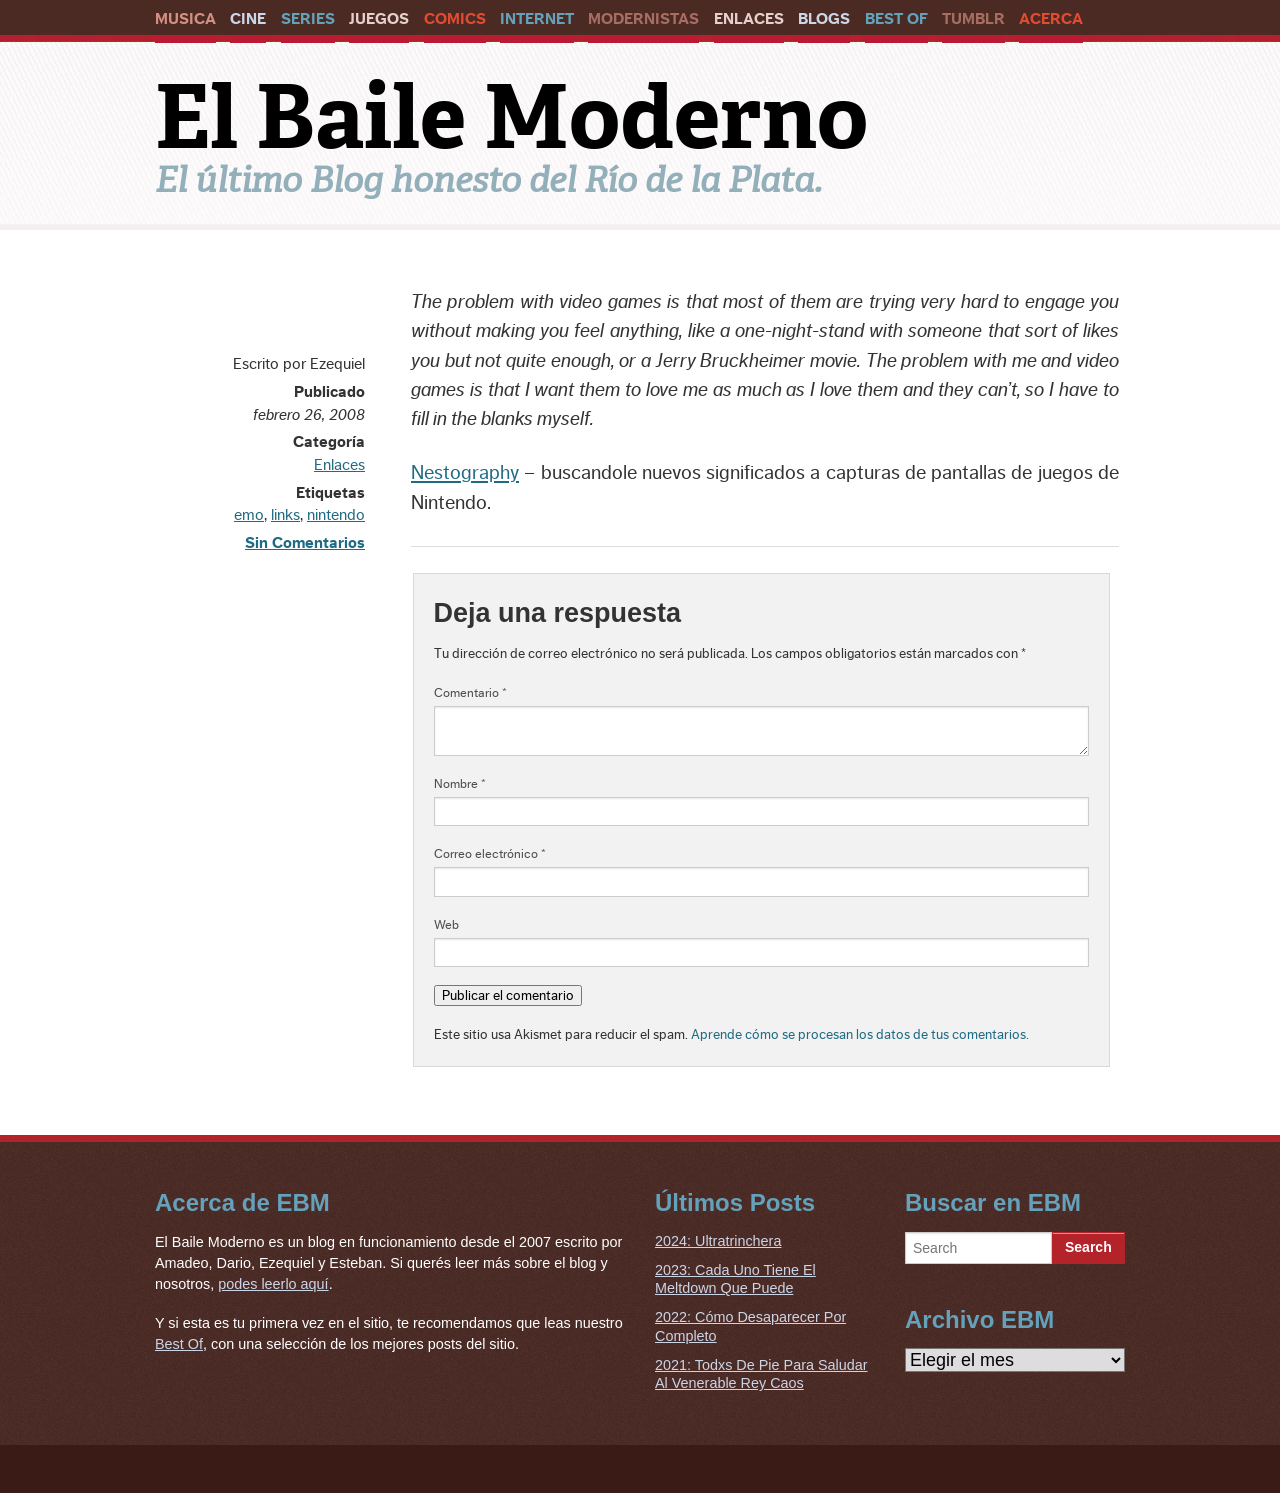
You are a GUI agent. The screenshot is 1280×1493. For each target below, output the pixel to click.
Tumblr (973, 19)
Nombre (460, 784)
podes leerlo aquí (273, 1284)
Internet (537, 19)
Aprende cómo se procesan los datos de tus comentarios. (860, 1034)
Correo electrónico (490, 854)
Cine (248, 19)
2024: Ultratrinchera (718, 1241)
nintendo (336, 515)
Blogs (824, 19)
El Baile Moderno (511, 117)
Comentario (470, 693)
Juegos (379, 19)
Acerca (1051, 19)
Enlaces (749, 19)
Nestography (465, 473)
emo (249, 515)
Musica (185, 19)
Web (446, 925)
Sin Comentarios (305, 543)
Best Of (896, 19)
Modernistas (643, 19)
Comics (455, 19)
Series (308, 19)
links (285, 515)
